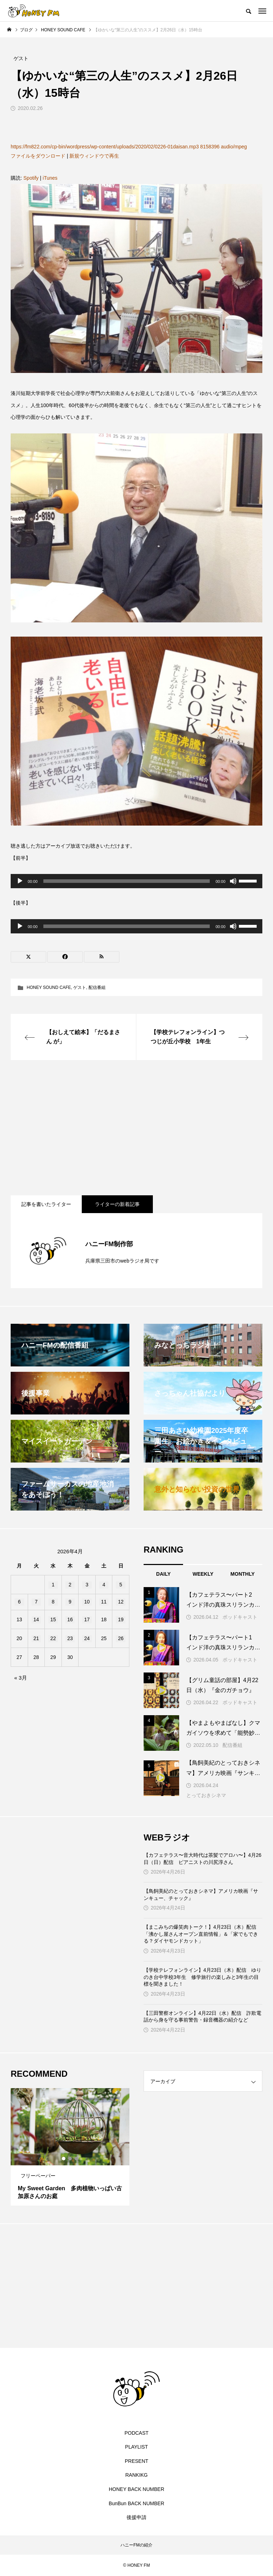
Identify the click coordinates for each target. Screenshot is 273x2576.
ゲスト (79, 987)
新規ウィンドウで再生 (94, 156)
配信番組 (97, 987)
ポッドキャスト (240, 1617)
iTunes (50, 178)
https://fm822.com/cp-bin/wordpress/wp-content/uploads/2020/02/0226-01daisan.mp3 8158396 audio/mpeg (129, 146)
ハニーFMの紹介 (136, 2545)
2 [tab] (70, 2158)
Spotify (31, 178)
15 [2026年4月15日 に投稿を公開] (53, 1619)
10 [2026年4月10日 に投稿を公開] (87, 1602)
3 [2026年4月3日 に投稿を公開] (87, 1584)
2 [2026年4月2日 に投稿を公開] (70, 1584)
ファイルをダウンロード (38, 156)
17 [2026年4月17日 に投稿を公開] (87, 1619)
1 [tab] (64, 2158)
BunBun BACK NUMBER (136, 2503)
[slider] (126, 881)
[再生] (19, 881)
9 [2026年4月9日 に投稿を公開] (70, 1602)
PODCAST (136, 2433)
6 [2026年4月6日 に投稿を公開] (19, 1602)
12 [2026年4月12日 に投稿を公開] (121, 1602)
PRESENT (136, 2461)
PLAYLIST (136, 2447)
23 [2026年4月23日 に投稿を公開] (70, 1638)
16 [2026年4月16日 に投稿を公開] (70, 1619)
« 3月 (20, 1678)
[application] (136, 881)
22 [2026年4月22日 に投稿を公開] (53, 1638)
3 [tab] (77, 2158)
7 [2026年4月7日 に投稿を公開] (36, 1602)
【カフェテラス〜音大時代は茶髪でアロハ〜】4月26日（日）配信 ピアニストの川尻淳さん (202, 1858)
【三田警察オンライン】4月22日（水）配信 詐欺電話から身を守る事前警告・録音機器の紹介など (202, 2016)
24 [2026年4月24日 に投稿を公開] (87, 1638)
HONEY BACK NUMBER (136, 2489)
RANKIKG (136, 2475)
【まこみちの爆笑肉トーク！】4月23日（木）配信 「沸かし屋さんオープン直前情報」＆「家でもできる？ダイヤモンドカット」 (202, 1934)
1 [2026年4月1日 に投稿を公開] (53, 1584)
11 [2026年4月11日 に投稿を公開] (104, 1602)
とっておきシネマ (206, 1795)
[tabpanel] (70, 2147)
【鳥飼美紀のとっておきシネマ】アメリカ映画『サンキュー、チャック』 (201, 1894)
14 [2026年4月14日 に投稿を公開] (36, 1619)
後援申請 (136, 2517)
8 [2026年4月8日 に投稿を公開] (53, 1602)
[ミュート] (233, 881)
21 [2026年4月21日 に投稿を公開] (36, 1638)
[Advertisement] (136, 1128)
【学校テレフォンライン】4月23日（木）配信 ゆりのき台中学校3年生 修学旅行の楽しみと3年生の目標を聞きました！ (202, 1977)
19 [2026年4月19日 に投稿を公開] (121, 1619)
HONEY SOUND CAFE (49, 987)
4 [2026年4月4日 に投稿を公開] (103, 1584)
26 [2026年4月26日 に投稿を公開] (121, 1638)
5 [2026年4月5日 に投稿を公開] (120, 1584)
